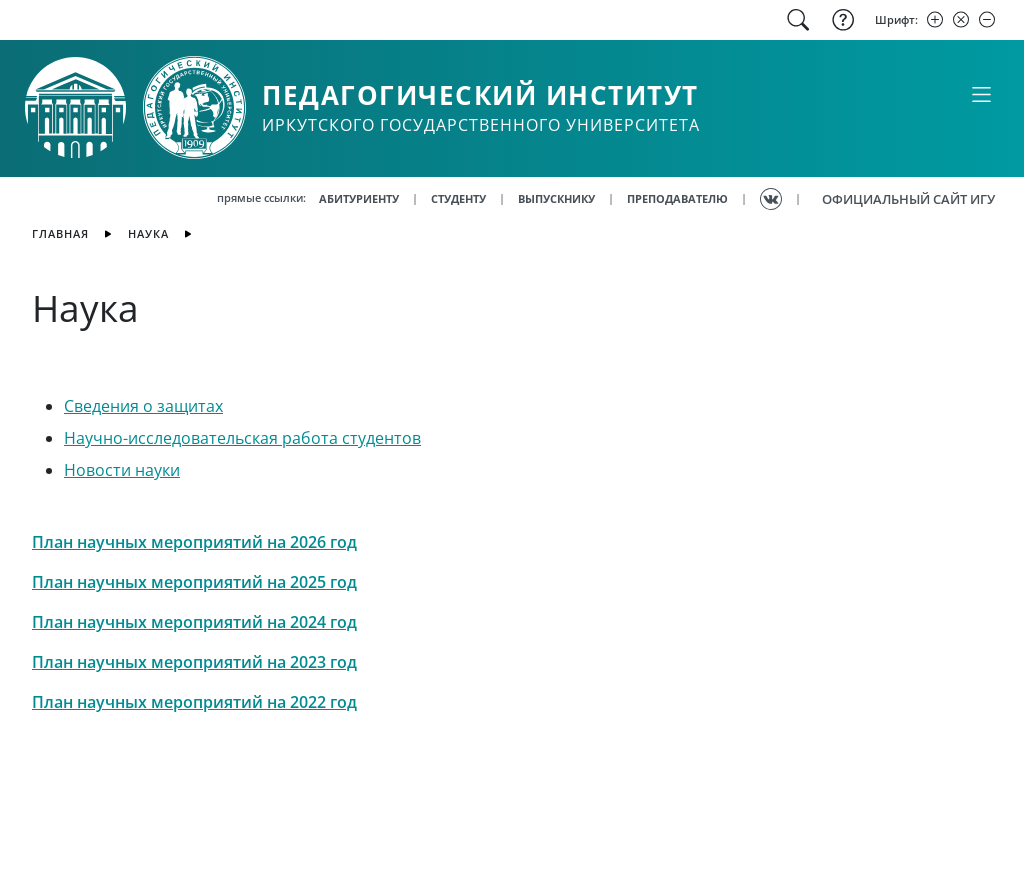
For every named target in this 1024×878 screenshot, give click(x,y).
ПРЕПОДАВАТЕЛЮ (677, 198)
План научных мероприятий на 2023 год (194, 662)
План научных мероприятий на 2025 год (194, 582)
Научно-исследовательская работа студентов (242, 438)
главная (60, 233)
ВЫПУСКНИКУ (556, 198)
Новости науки (122, 470)
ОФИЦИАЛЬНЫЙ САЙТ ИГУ (908, 199)
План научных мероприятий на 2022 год (194, 702)
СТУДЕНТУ (458, 198)
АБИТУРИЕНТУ (359, 198)
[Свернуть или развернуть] (981, 94)
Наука (148, 233)
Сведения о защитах (143, 406)
